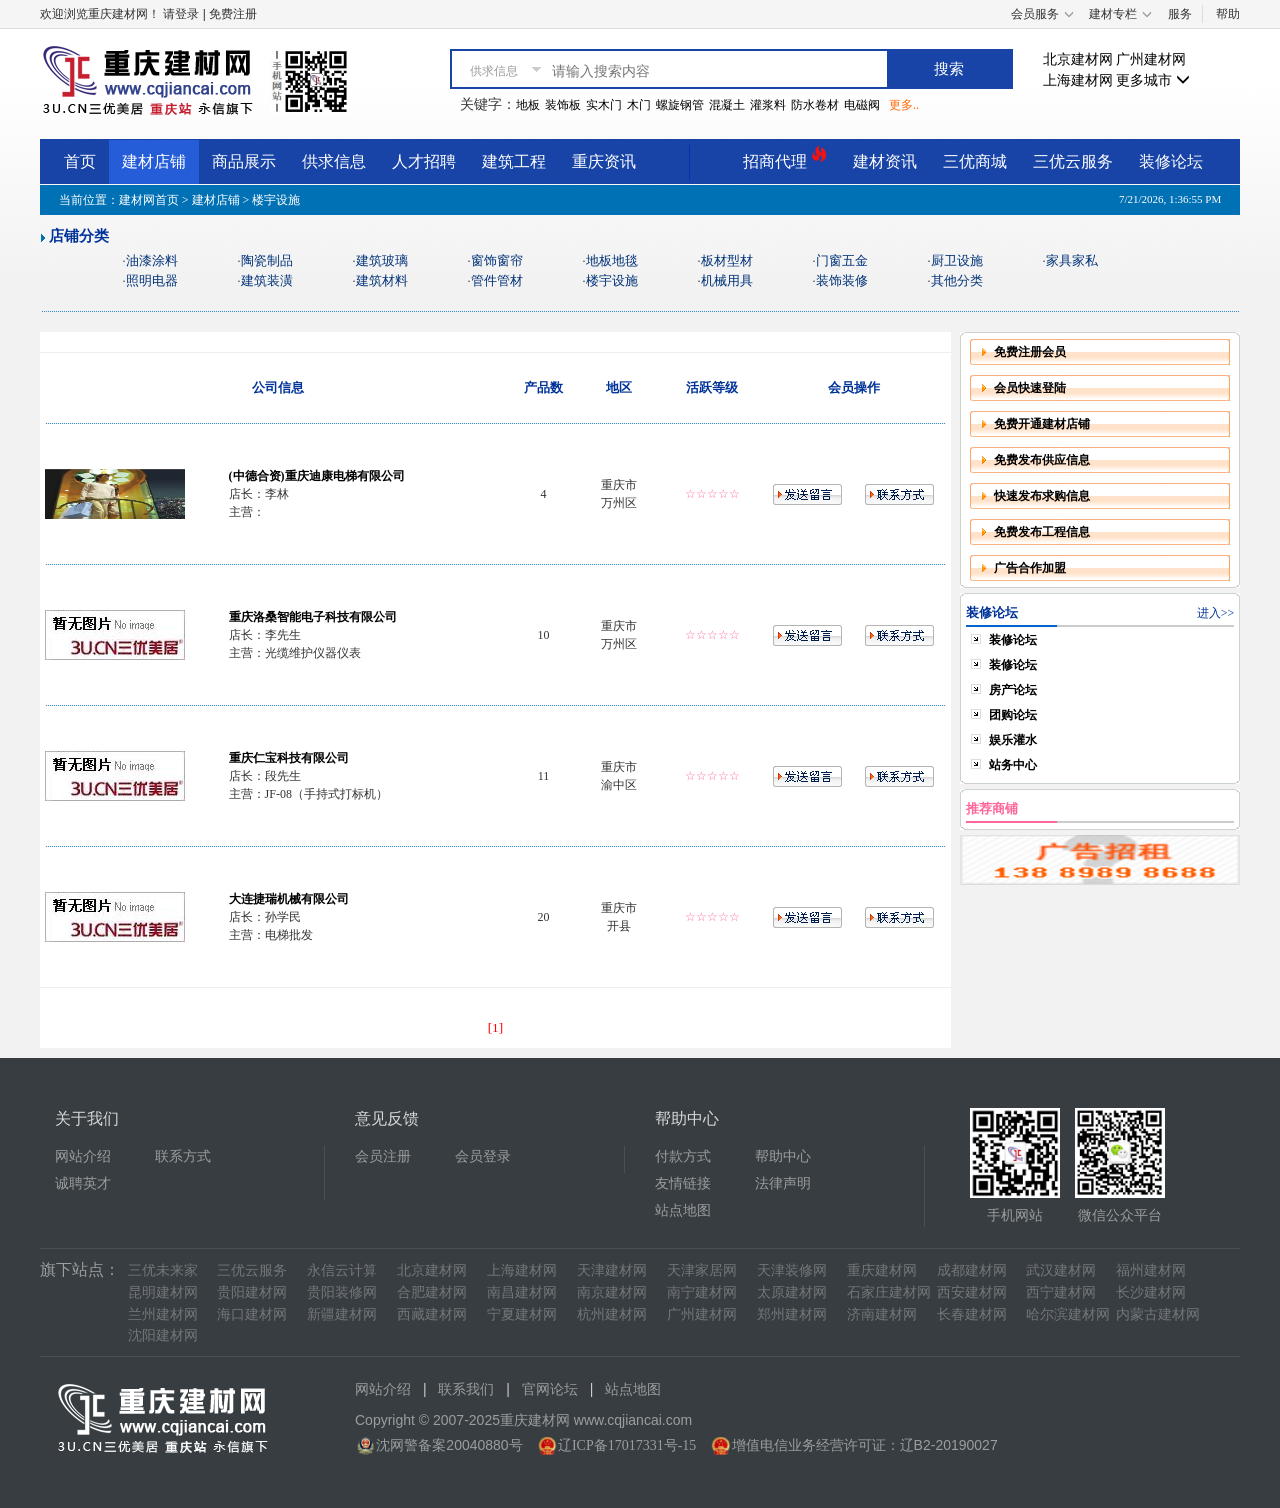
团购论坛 (1013, 715)
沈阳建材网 (163, 1335)
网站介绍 (83, 1156)
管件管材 (497, 280)
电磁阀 (862, 105)
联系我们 (466, 1389)
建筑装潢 (267, 280)
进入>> (1216, 613)
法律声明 (783, 1183)
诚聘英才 (83, 1183)
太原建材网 (792, 1292)
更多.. (904, 105)
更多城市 (1153, 80)
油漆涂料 (152, 260)
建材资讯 (885, 161)
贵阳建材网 (252, 1292)
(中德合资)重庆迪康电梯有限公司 (317, 476)
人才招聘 (424, 161)
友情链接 (683, 1183)
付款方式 (683, 1156)
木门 (639, 105)
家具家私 (1072, 260)
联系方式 (183, 1156)
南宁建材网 (702, 1292)
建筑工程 (514, 161)
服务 (1180, 14)
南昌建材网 (522, 1292)
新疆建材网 (342, 1314)
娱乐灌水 (1013, 740)
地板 (528, 105)
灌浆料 (768, 105)
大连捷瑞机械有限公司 (289, 899)
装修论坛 (1171, 161)
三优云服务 (1073, 161)
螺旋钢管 (680, 105)
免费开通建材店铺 (1042, 424)
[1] (496, 1027)
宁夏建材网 (522, 1314)
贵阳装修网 (342, 1292)
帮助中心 (783, 1156)
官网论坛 (550, 1389)
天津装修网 (792, 1270)
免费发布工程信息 (1042, 532)
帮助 (1228, 14)
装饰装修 (842, 280)
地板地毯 (612, 260)
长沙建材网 (1151, 1292)
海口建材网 (252, 1314)
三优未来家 (163, 1270)
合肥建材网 (432, 1292)
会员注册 (383, 1156)
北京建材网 (1078, 59)
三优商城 (975, 161)
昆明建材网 (163, 1292)
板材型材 (727, 260)
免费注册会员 (1030, 352)
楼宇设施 (612, 280)
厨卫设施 (957, 260)
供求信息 (334, 161)
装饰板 (563, 105)
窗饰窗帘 (497, 260)
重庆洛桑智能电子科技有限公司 (313, 617)
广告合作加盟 (1030, 568)
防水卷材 (815, 105)
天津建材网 (612, 1270)
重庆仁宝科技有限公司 (289, 758)
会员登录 (483, 1156)
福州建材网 (1151, 1270)
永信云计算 (342, 1270)
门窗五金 (842, 260)
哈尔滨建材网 (1068, 1314)
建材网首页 (149, 200)
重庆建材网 (882, 1270)
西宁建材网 (1061, 1292)
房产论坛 (1013, 690)
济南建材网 (882, 1314)
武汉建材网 (1061, 1270)
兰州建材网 (163, 1314)
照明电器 (152, 280)
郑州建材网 (792, 1314)
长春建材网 (972, 1314)
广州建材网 (1151, 59)
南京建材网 (612, 1292)
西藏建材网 (432, 1314)
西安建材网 (972, 1292)
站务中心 (1013, 765)
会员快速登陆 (1030, 388)
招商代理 (785, 158)
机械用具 (727, 280)
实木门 (604, 105)
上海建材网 (1078, 80)
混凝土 (727, 105)
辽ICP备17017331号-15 (627, 1445)
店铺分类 (79, 236)
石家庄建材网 (889, 1292)
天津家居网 (702, 1270)
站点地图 (683, 1210)
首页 (80, 161)
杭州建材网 (612, 1314)
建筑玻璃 (382, 260)
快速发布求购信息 (1042, 496)
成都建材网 (972, 1270)
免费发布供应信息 (1042, 460)
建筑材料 (382, 280)
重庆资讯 (604, 161)
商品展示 (244, 161)
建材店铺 (154, 161)
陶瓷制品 (267, 260)
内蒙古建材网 (1158, 1314)
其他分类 (957, 280)
